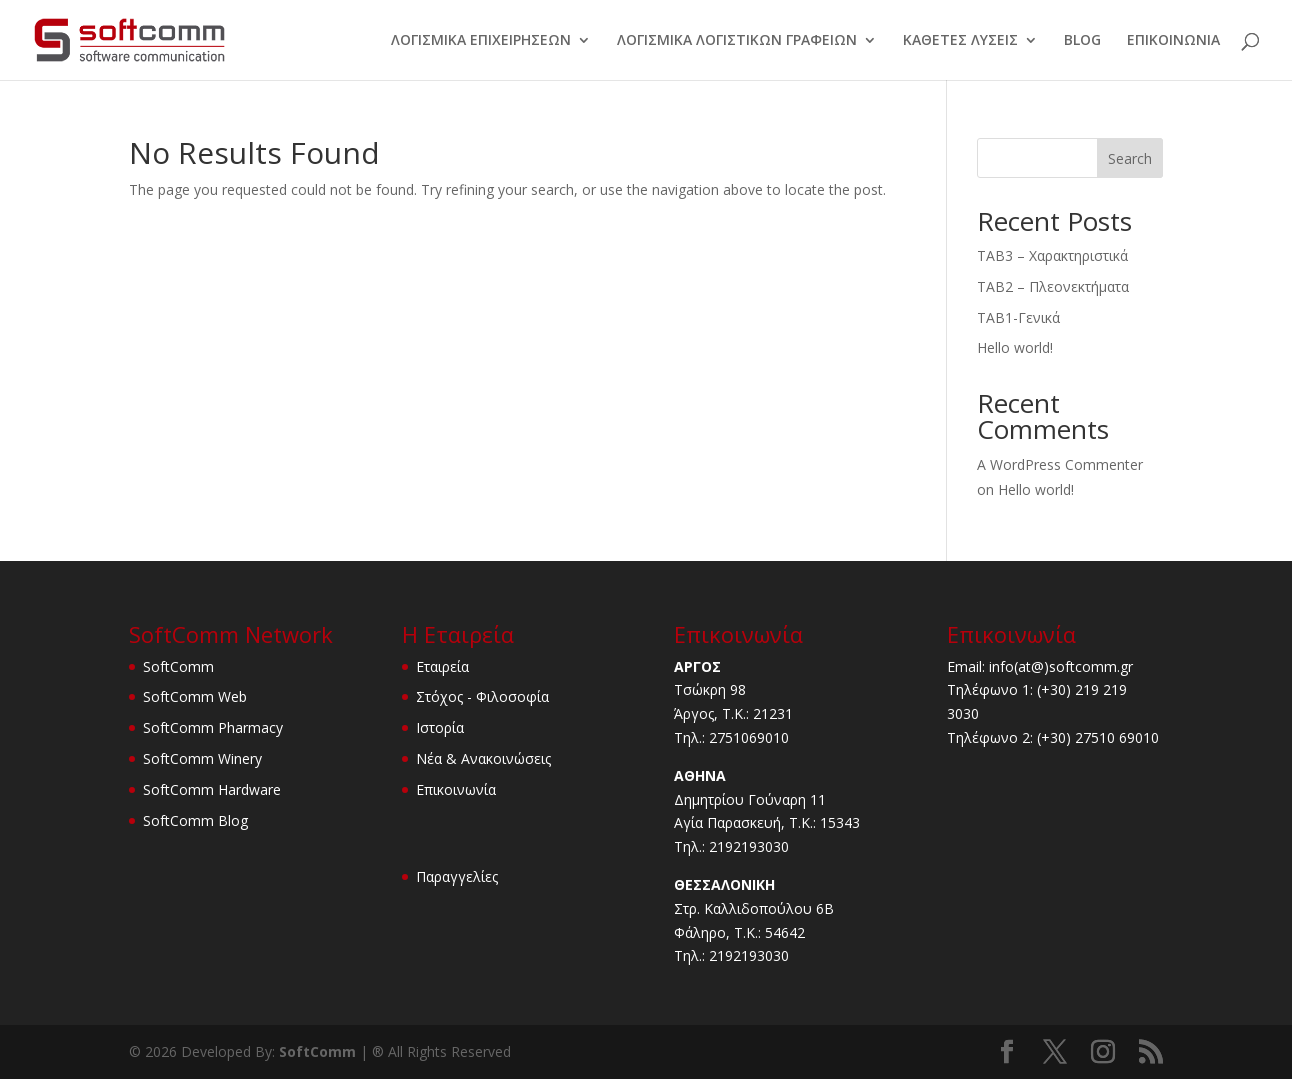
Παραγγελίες (457, 876)
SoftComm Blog (195, 820)
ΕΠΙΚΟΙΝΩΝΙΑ (1173, 41)
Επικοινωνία (456, 789)
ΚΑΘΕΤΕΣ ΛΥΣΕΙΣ (960, 41)
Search (1130, 158)
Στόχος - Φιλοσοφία (482, 696)
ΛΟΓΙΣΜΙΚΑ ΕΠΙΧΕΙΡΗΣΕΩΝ (481, 41)
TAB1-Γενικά (1018, 317)
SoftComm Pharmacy (213, 727)
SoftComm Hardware (212, 789)
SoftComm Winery (202, 758)
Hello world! (1015, 347)
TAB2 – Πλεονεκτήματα (1053, 286)
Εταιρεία (442, 666)
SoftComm (178, 666)
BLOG (1082, 41)
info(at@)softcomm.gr (1061, 666)
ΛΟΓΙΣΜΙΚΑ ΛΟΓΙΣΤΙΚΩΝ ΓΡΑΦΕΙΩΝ (737, 41)
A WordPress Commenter (1060, 464)
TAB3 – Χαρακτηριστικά (1052, 255)
